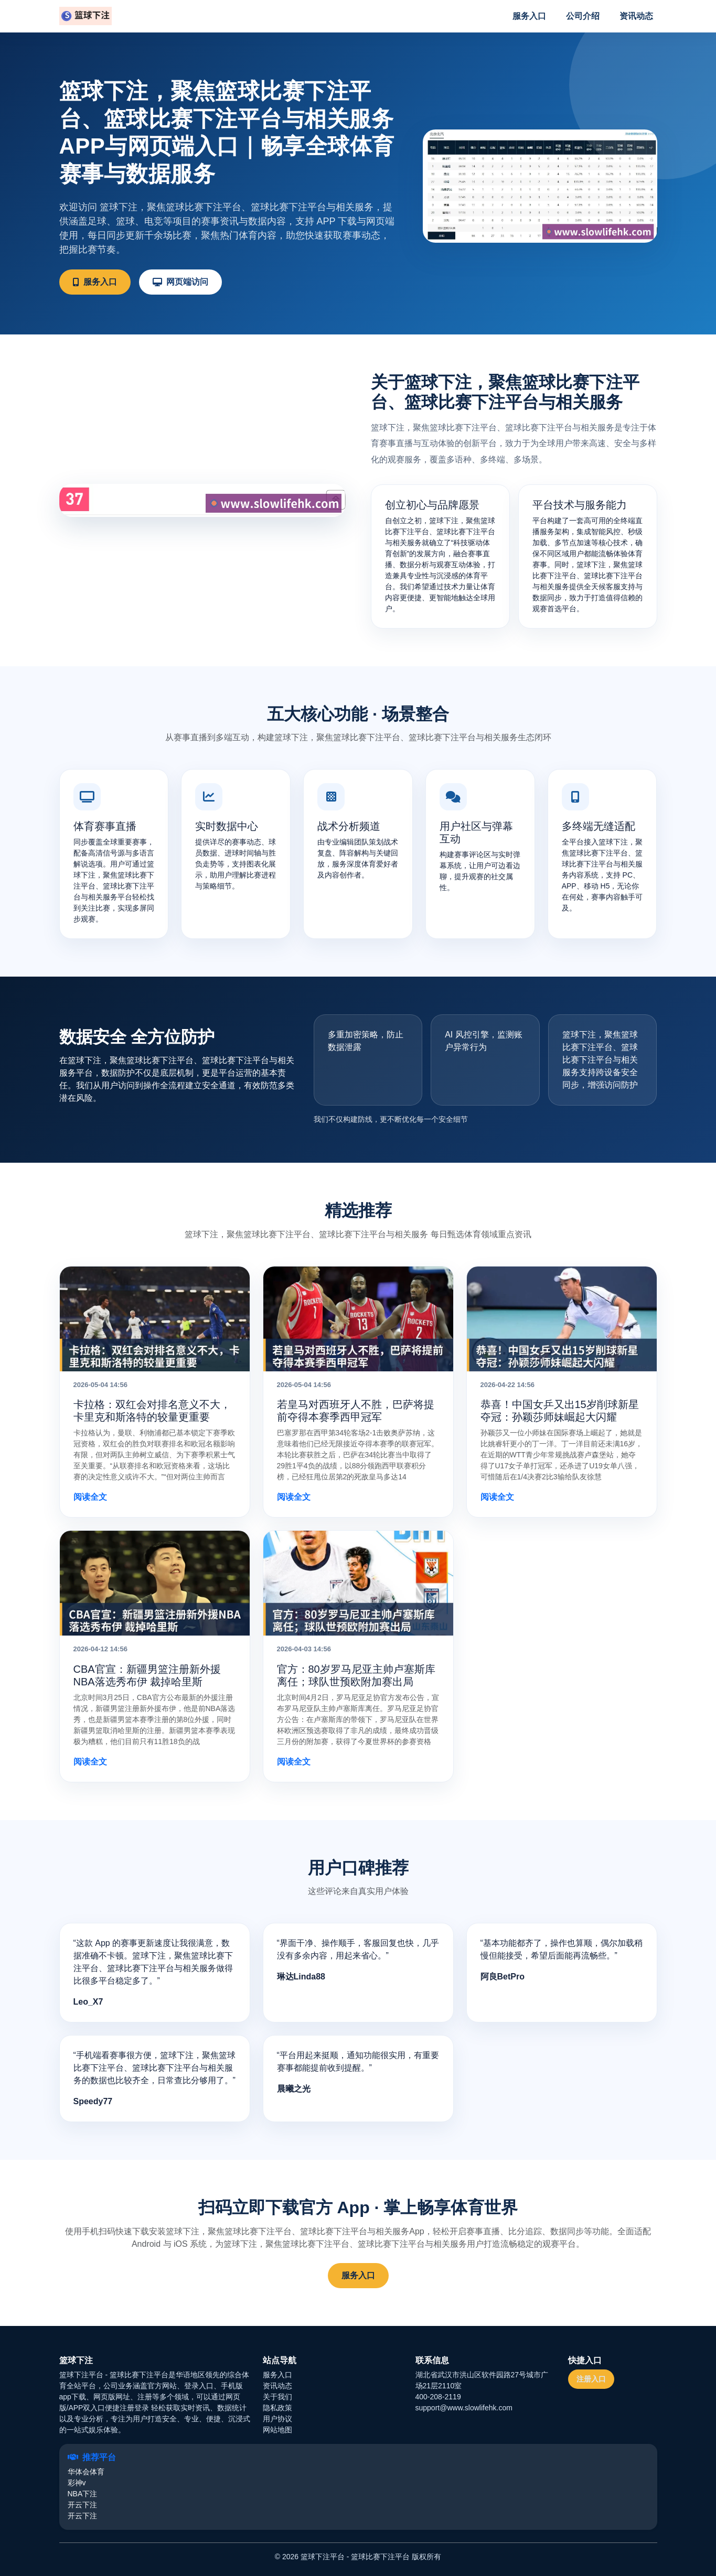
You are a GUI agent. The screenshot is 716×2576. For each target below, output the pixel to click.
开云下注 (82, 2505)
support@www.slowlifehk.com (463, 2408)
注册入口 (591, 2379)
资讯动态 (636, 16)
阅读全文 (90, 1496)
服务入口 (529, 16)
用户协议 (277, 2419)
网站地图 (277, 2430)
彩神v (77, 2482)
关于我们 (277, 2397)
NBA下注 (83, 2494)
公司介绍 (583, 16)
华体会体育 (86, 2471)
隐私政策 (277, 2408)
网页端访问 (180, 281)
